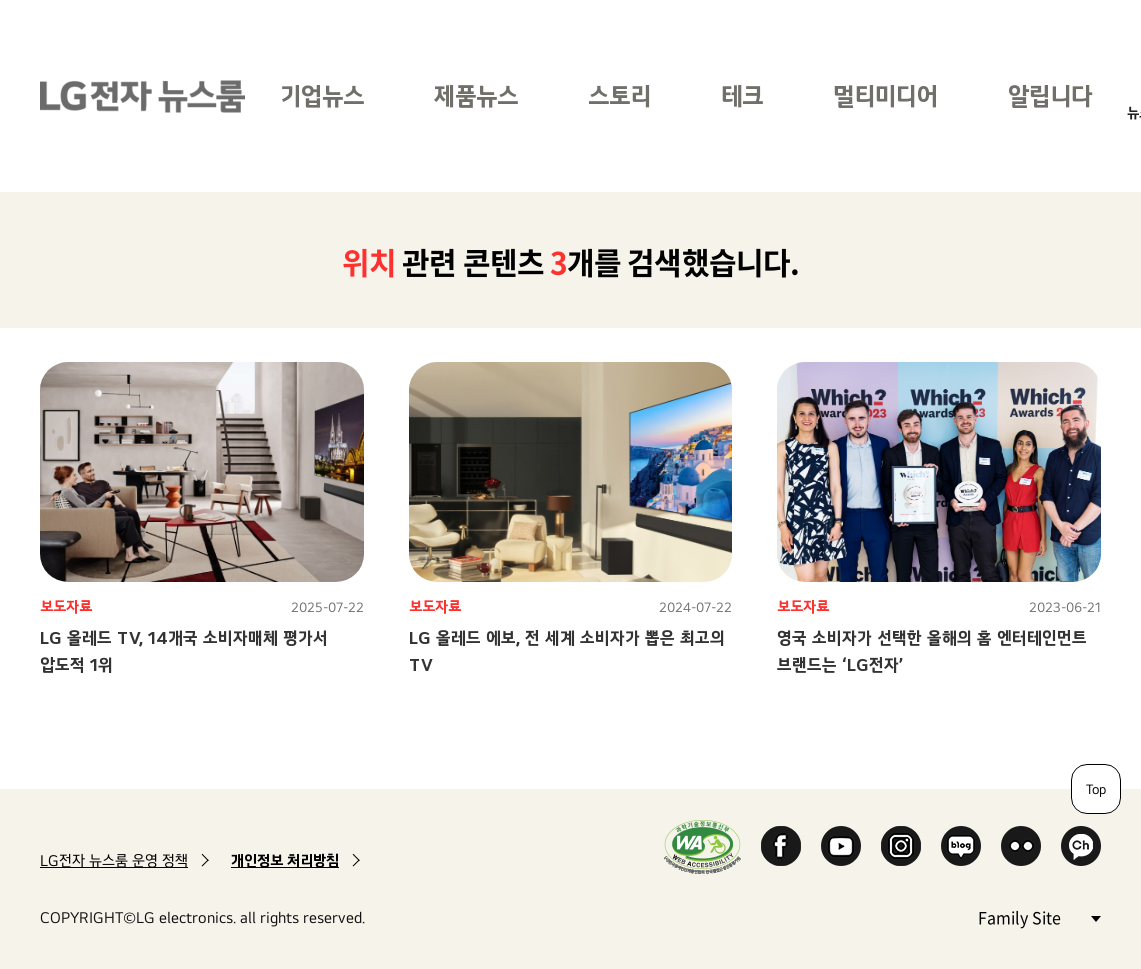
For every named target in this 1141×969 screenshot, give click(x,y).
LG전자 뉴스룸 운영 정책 (114, 860)
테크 (742, 95)
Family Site (1039, 916)
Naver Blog (961, 846)
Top (1096, 789)
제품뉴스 (476, 95)
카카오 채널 (1081, 846)
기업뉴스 (322, 95)
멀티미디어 (885, 95)
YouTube (841, 846)
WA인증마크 (702, 846)
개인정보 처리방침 (285, 860)
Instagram (901, 846)
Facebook (781, 846)
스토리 (619, 95)
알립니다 (1050, 95)
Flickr (1021, 846)
